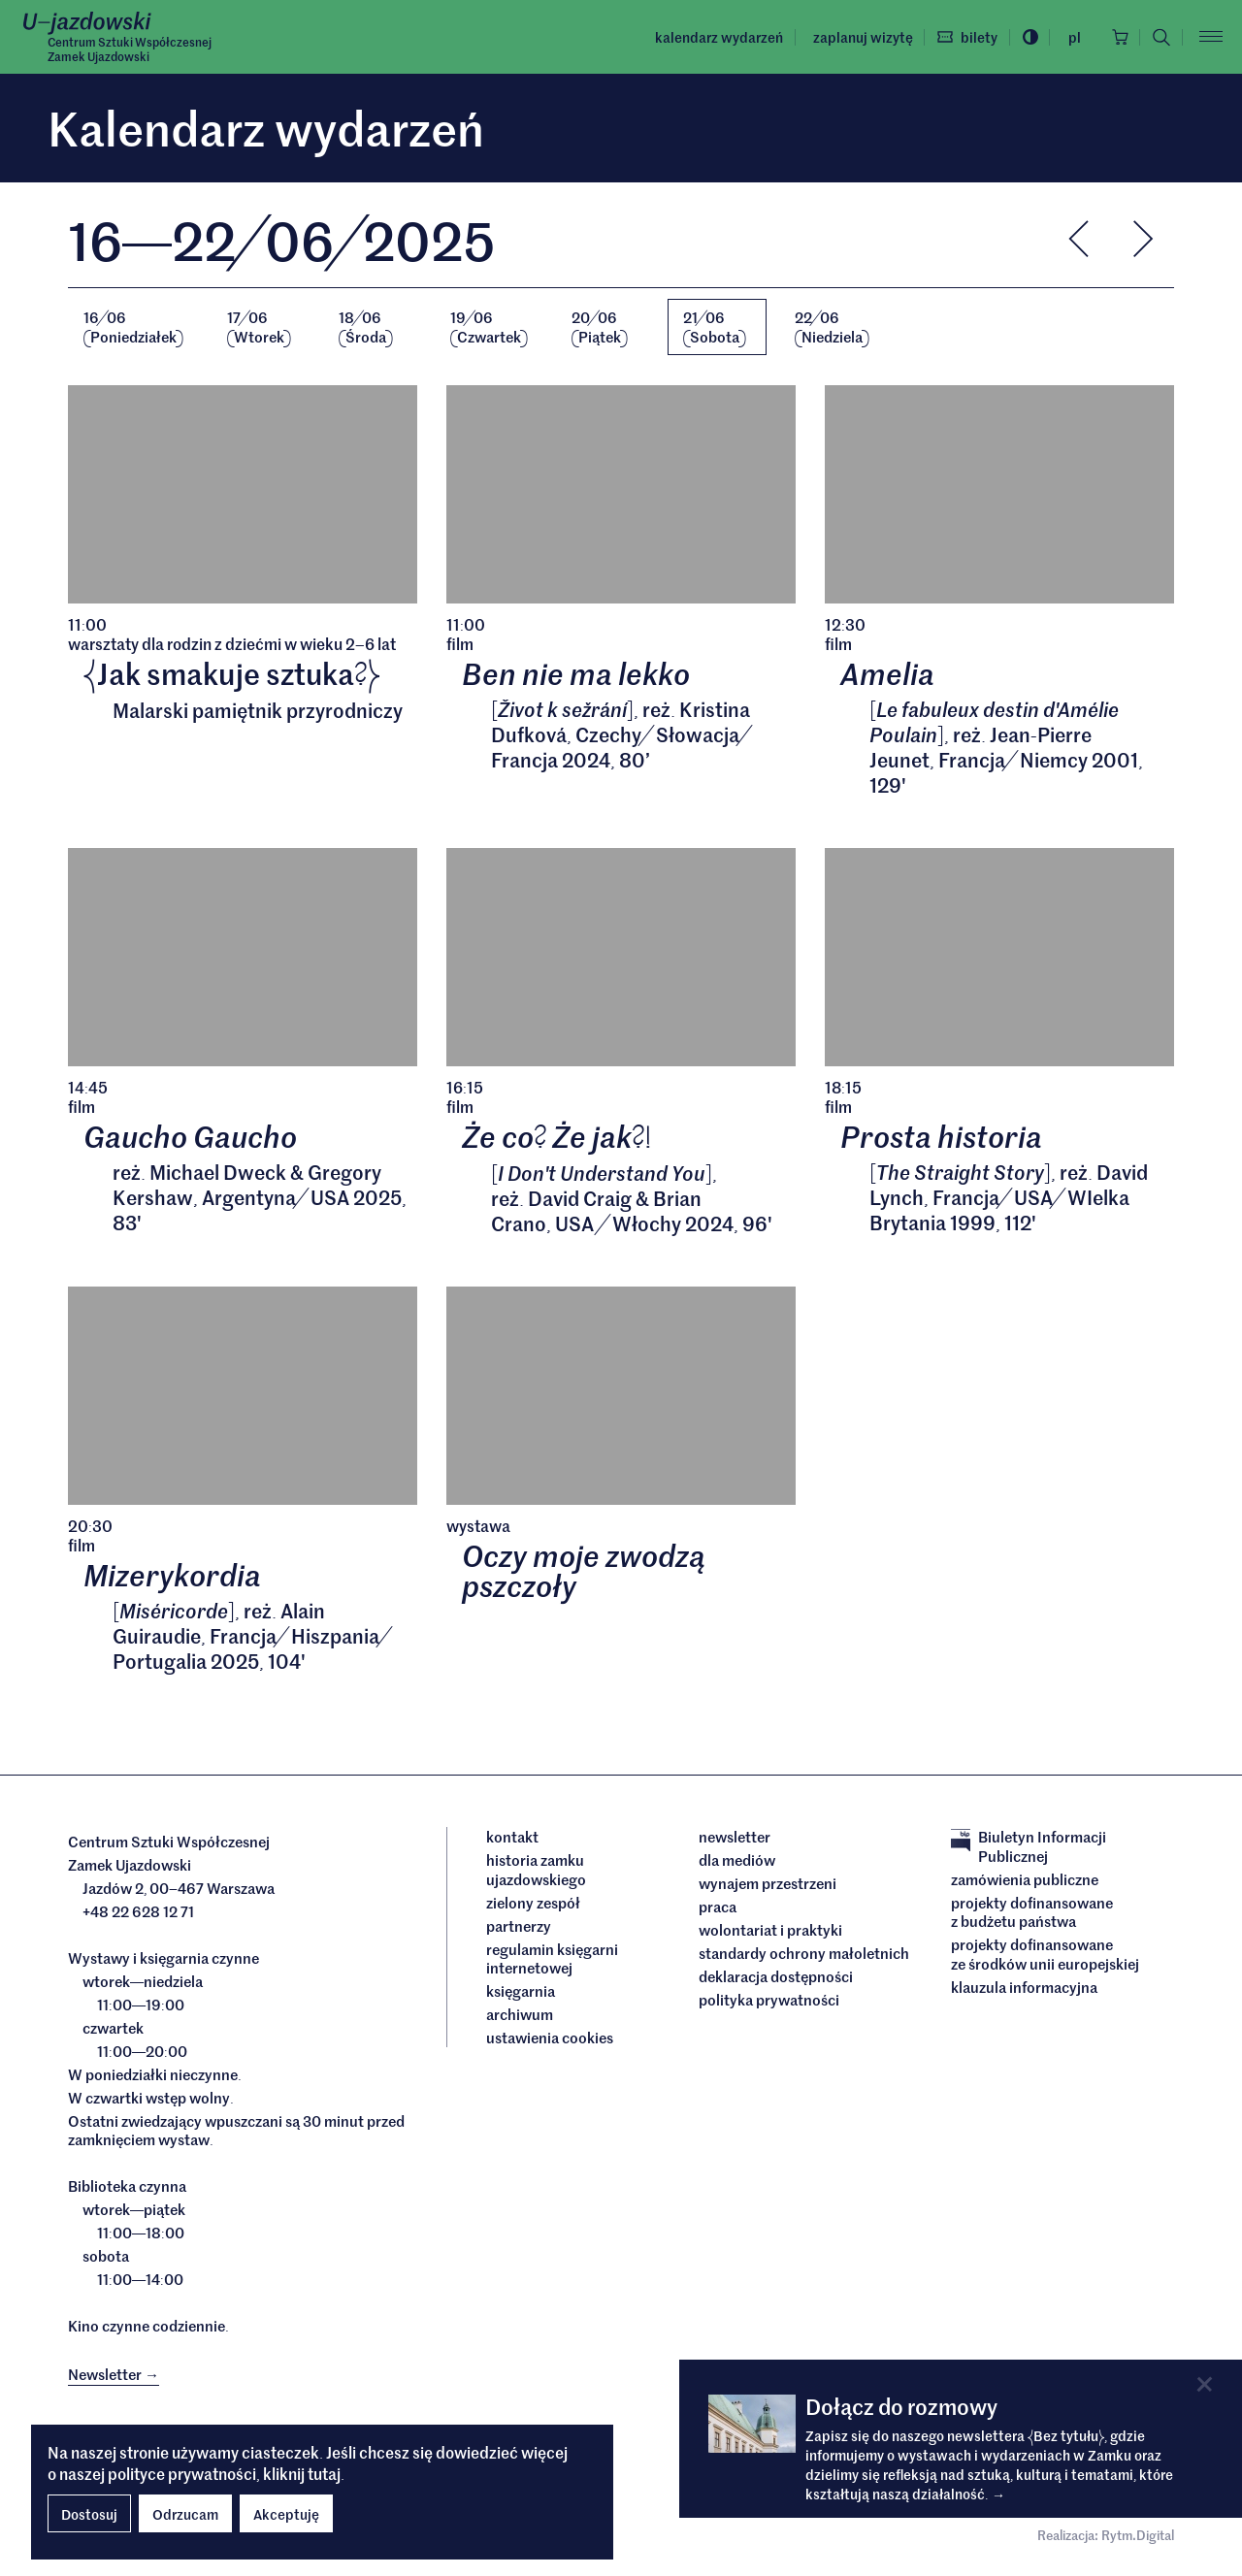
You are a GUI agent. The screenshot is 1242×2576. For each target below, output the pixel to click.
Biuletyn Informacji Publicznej (1028, 1848)
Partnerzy (518, 1928)
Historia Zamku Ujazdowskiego (536, 1871)
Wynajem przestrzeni (767, 1885)
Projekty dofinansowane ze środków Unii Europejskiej (1045, 1955)
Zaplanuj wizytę (859, 37)
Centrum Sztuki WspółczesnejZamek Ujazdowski (130, 49)
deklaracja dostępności (776, 1978)
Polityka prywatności (769, 2001)
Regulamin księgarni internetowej (552, 1960)
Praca (717, 1908)
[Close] (1204, 2384)
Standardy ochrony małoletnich (804, 1955)
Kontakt (512, 1838)
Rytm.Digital (1137, 2536)
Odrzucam (185, 2514)
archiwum (519, 2016)
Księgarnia (522, 1993)
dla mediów (737, 1862)
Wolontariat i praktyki (770, 1931)
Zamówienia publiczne (1024, 1881)
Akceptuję (286, 2514)
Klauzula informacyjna (1024, 1989)
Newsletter (734, 1838)
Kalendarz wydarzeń (716, 37)
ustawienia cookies (549, 2039)
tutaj (324, 2473)
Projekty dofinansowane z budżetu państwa (1032, 1914)
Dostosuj (89, 2514)
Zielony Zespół (533, 1904)
